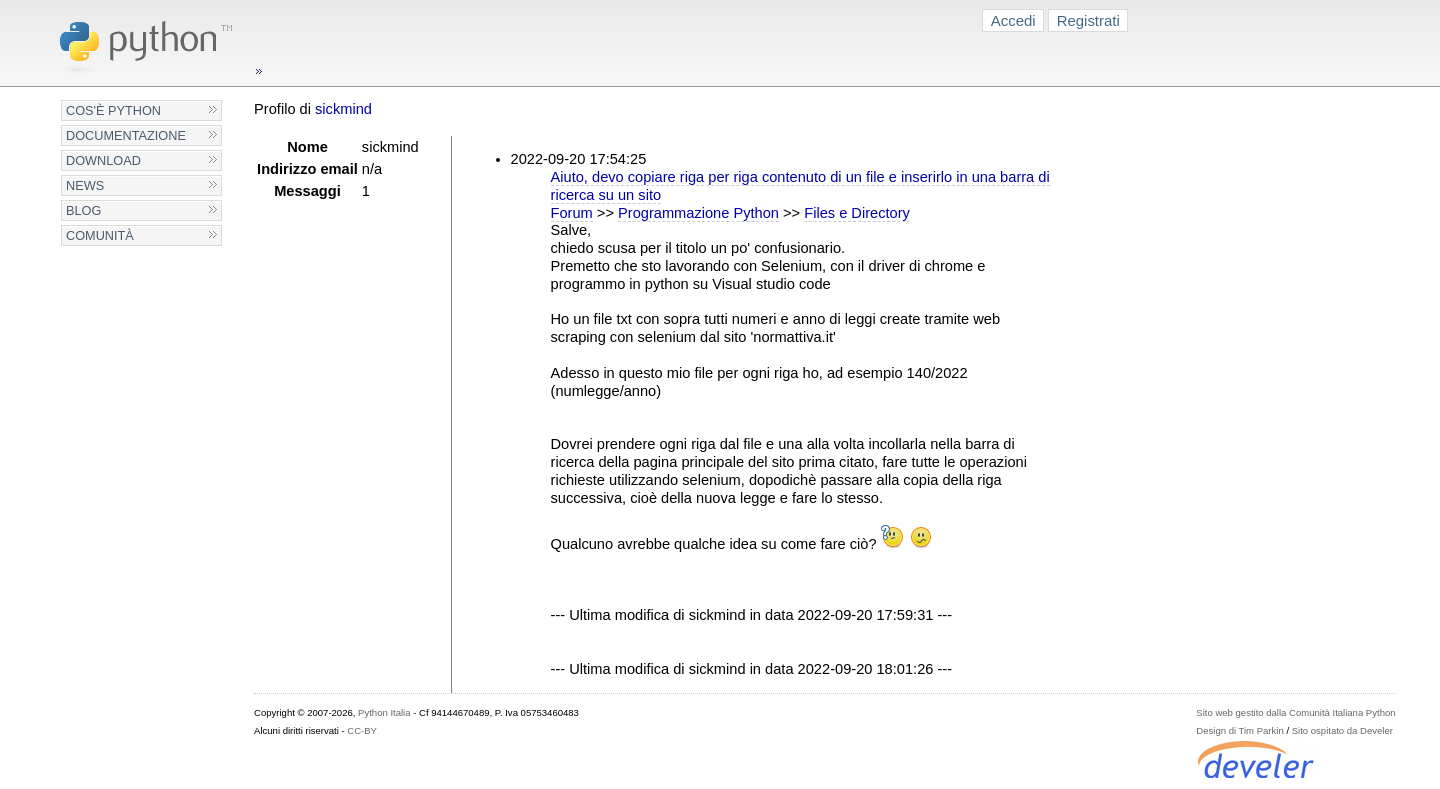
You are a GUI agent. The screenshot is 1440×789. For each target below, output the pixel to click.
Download (103, 160)
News (85, 185)
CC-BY (362, 730)
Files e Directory (857, 213)
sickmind (343, 109)
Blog (83, 210)
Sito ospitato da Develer (1342, 730)
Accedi (1013, 20)
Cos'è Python (113, 110)
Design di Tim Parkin (1239, 730)
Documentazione (126, 135)
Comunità (100, 235)
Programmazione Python (698, 213)
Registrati (1088, 20)
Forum (572, 213)
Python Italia (384, 712)
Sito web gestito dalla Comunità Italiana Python (1295, 712)
